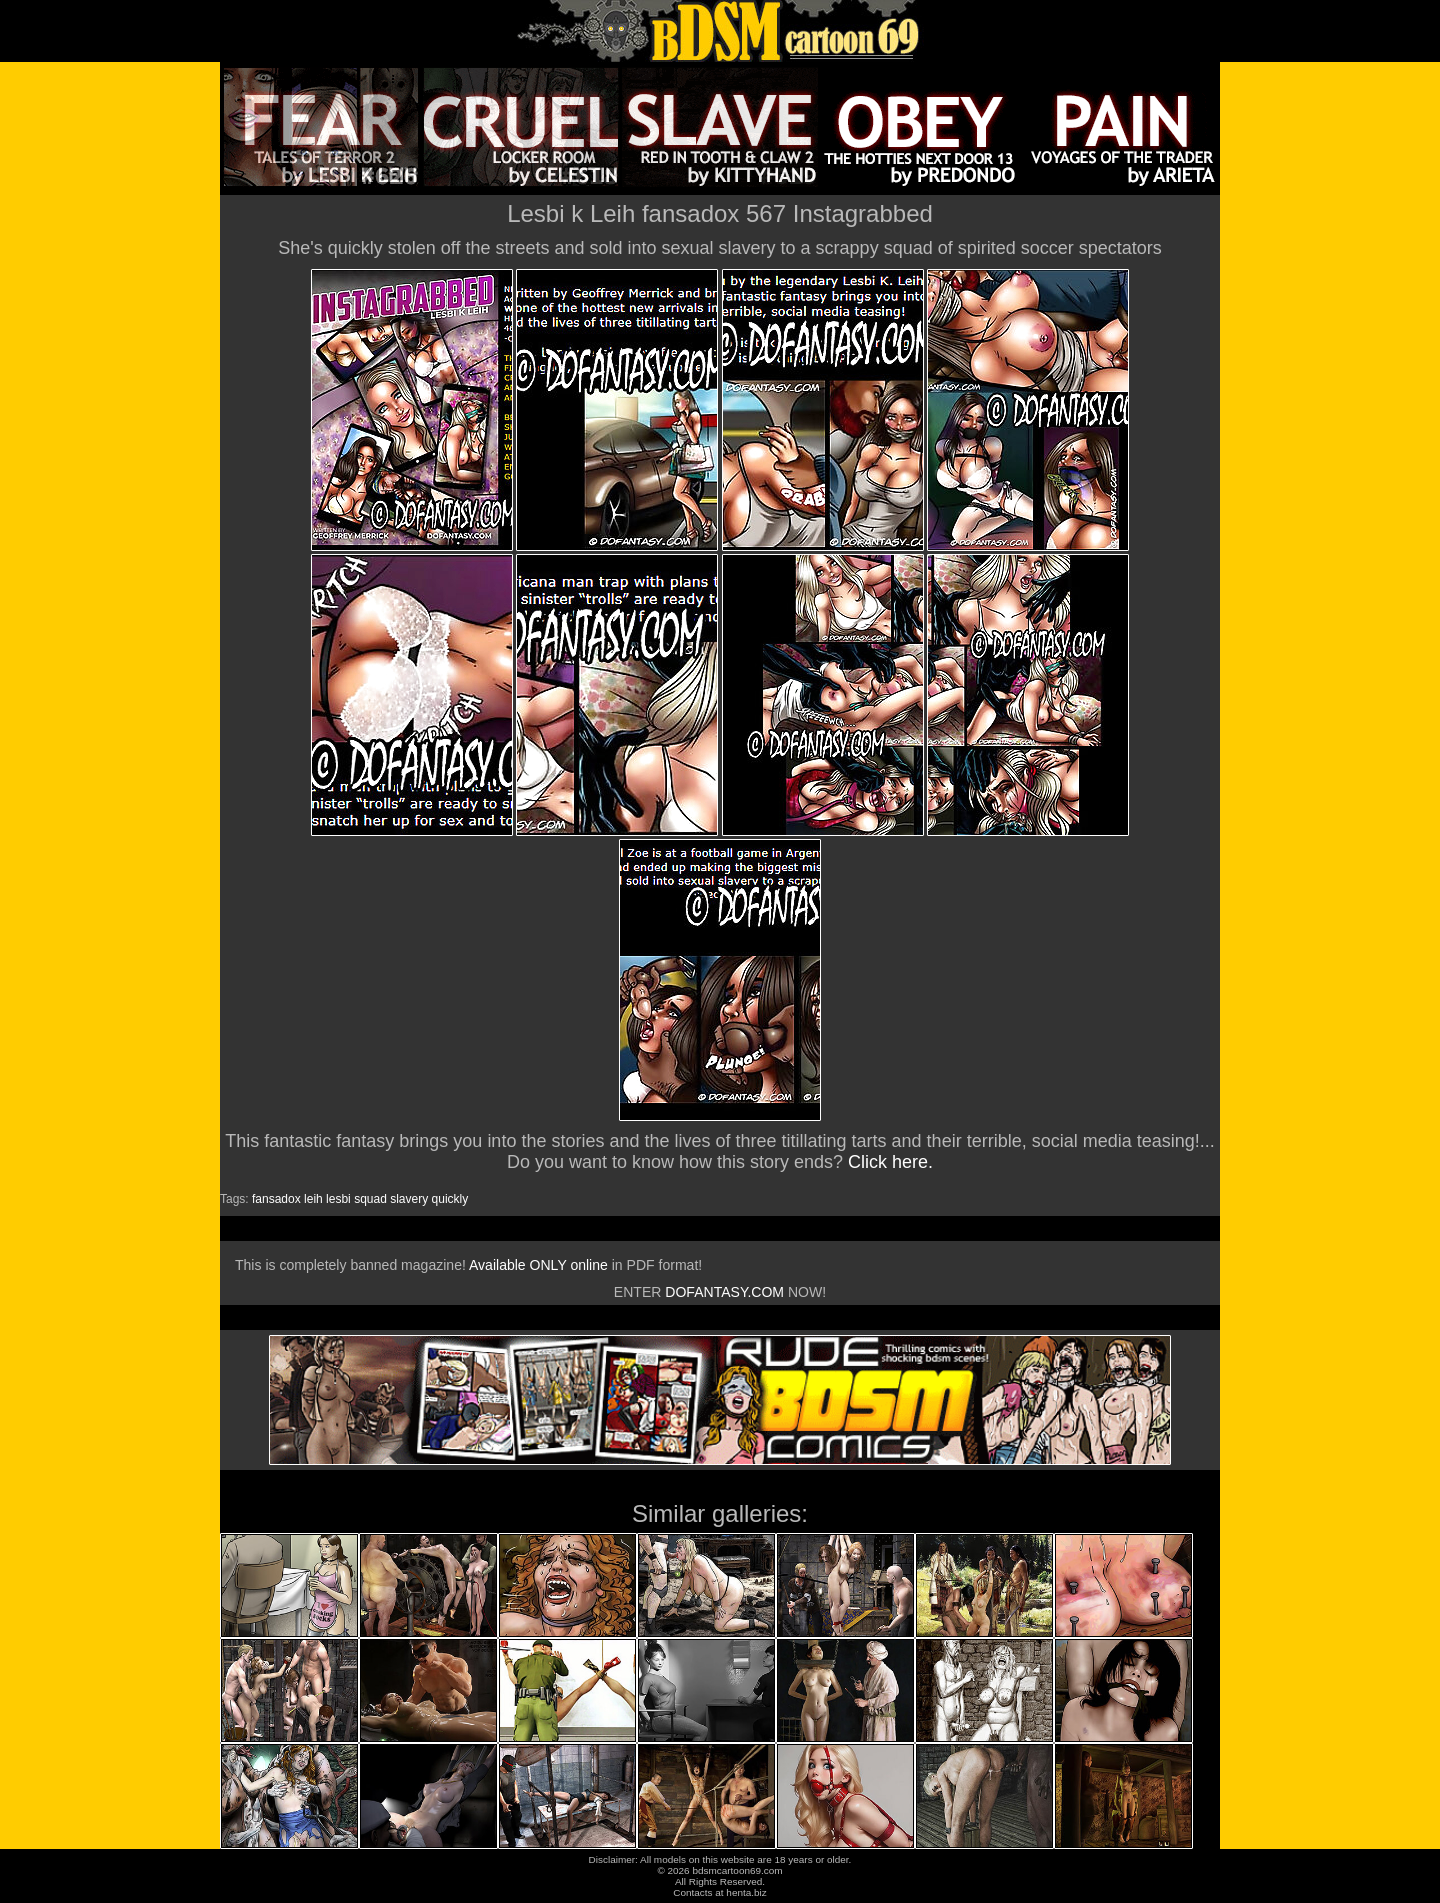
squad (370, 1199)
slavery (409, 1199)
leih (313, 1199)
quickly (450, 1199)
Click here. (890, 1162)
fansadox (276, 1199)
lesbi (338, 1199)
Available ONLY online (538, 1265)
